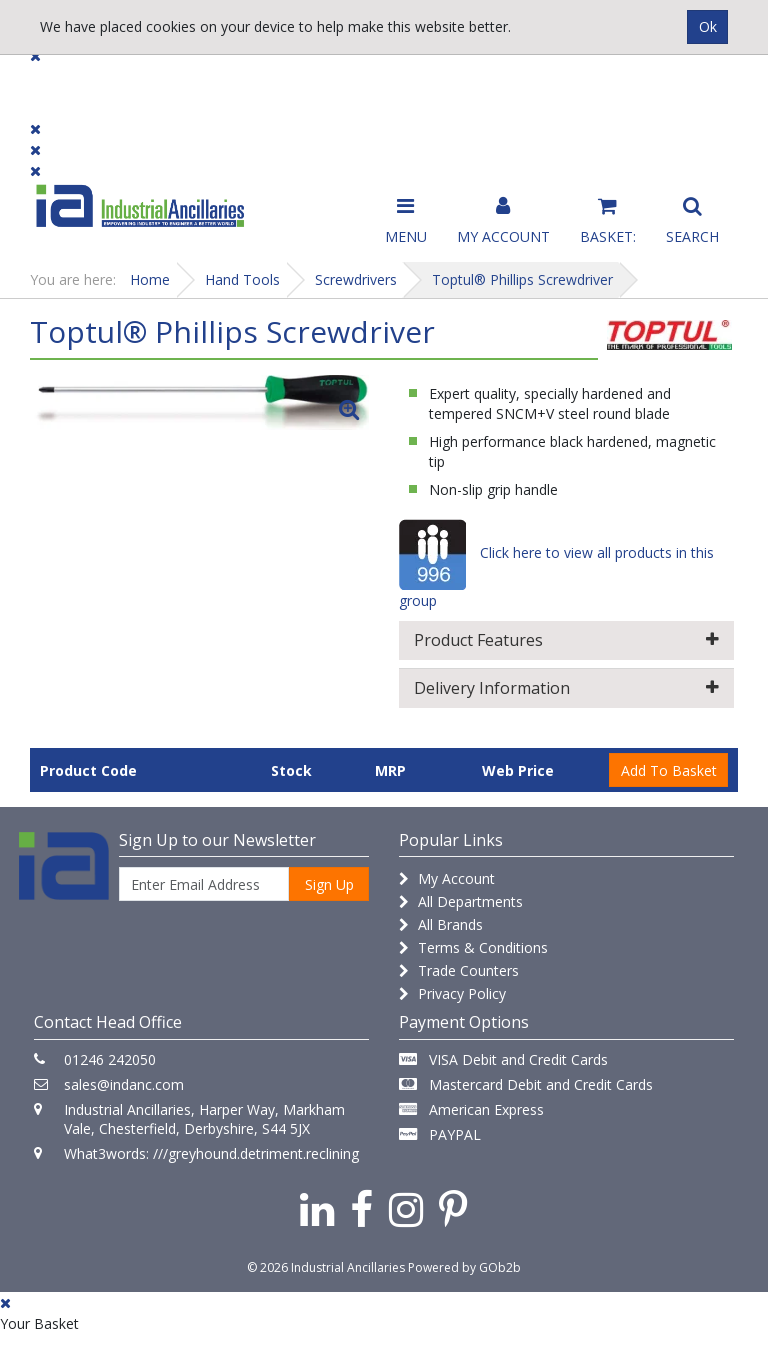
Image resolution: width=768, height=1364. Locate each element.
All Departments (461, 901)
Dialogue (162, 82)
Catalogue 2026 (569, 91)
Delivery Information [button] (566, 688)
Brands (246, 82)
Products (69, 82)
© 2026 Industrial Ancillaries (326, 1267)
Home (150, 279)
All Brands (441, 924)
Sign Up (329, 884)
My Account (447, 878)
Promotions (447, 82)
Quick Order (690, 91)
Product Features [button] (566, 640)
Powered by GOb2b (464, 1267)
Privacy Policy (452, 993)
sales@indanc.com (124, 1084)
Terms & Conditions (473, 947)
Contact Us (339, 82)
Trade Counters (459, 970)
